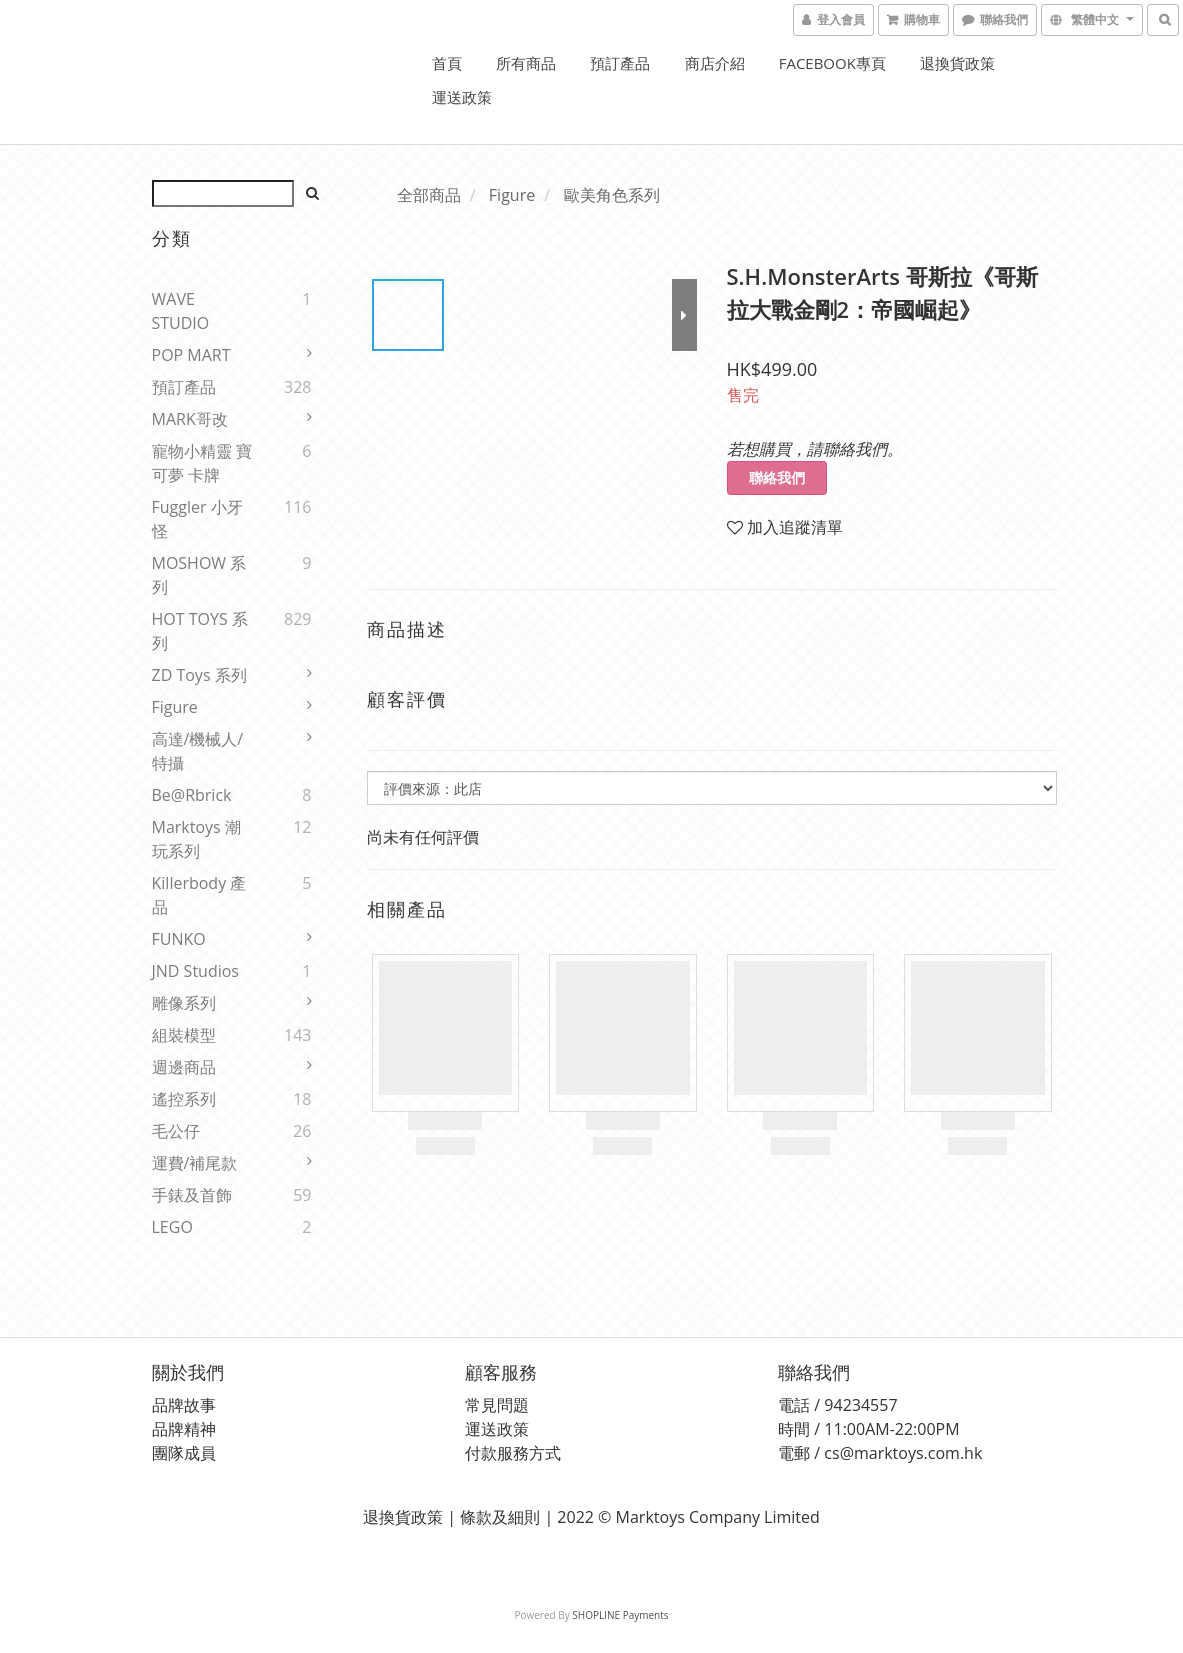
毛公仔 (176, 1131)
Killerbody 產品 (199, 895)
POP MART (191, 355)
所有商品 (526, 63)
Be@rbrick (192, 795)
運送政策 (462, 97)
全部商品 (429, 195)
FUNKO (179, 939)
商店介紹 (715, 63)
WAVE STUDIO (181, 311)
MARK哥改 (190, 419)
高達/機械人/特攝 (198, 751)
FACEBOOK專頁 (832, 63)
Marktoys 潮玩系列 (196, 839)
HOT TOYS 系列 (200, 631)
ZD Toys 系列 (199, 675)
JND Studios (195, 971)
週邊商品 (184, 1067)
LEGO (172, 1227)
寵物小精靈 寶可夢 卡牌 (202, 463)
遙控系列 (184, 1099)
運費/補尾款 (195, 1163)
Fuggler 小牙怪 (197, 519)
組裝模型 (184, 1035)
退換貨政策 (957, 63)
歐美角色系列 (612, 195)
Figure (175, 707)
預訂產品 (620, 63)
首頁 (447, 63)
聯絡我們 (777, 477)
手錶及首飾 (192, 1195)
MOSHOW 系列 (199, 575)
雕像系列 (184, 1003)
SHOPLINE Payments (620, 1615)
